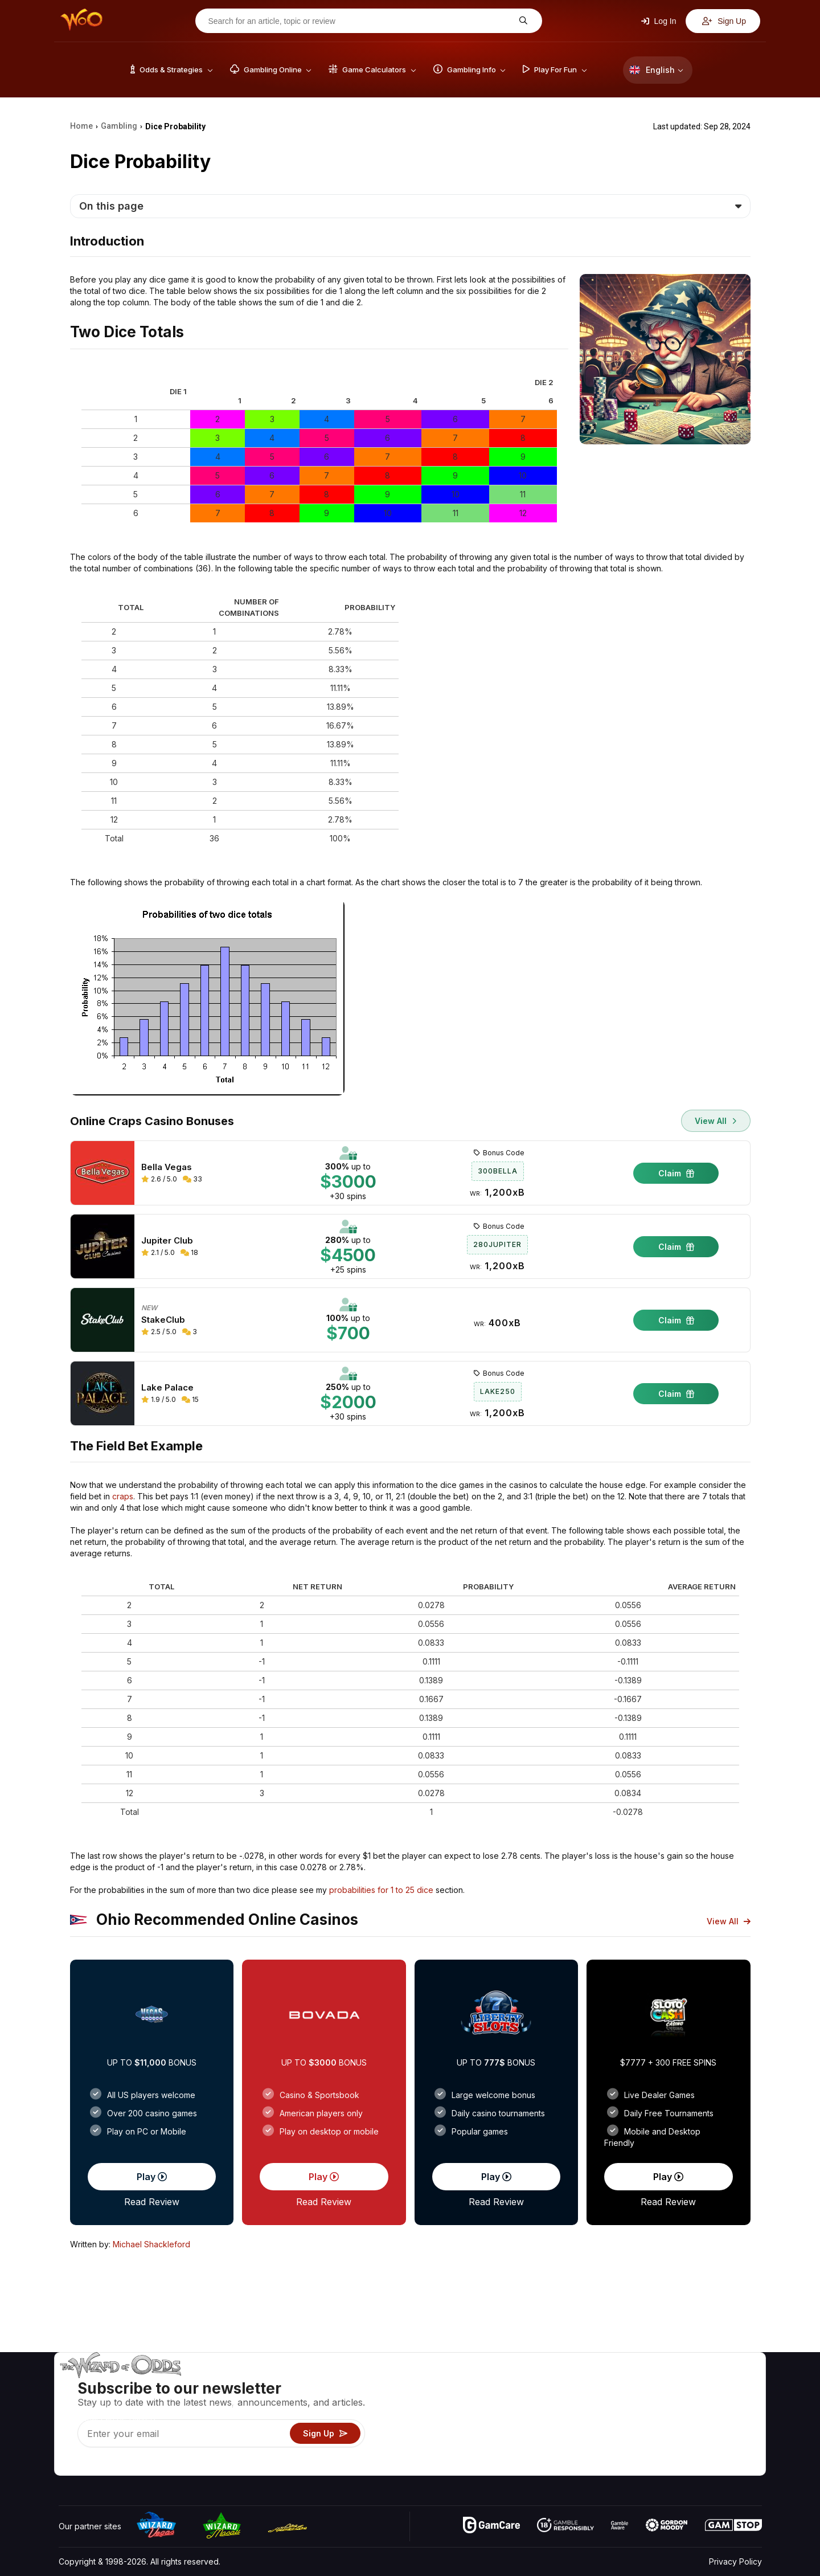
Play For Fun (558, 2433)
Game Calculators (568, 2400)
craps (122, 1496)
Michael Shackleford (151, 2244)
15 (190, 1399)
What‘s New (678, 2433)
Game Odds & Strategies (581, 2384)
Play (152, 2176)
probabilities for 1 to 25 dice (381, 1890)
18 (189, 1252)
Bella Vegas (166, 1167)
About (667, 2384)
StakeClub (163, 1319)
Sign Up (724, 21)
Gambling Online (565, 2450)
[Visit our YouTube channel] (68, 2463)
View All (716, 1121)
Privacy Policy (735, 2561)
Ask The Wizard (565, 2466)
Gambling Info (561, 2417)
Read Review (151, 2201)
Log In (658, 21)
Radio (667, 2450)
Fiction (730, 2433)
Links (665, 2417)
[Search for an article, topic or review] (360, 21)
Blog (726, 2400)
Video (729, 2384)
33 (192, 1179)
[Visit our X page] (93, 2463)
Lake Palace (167, 1387)
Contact (670, 2400)
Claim (676, 1173)
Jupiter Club (167, 1240)
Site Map (734, 2417)
